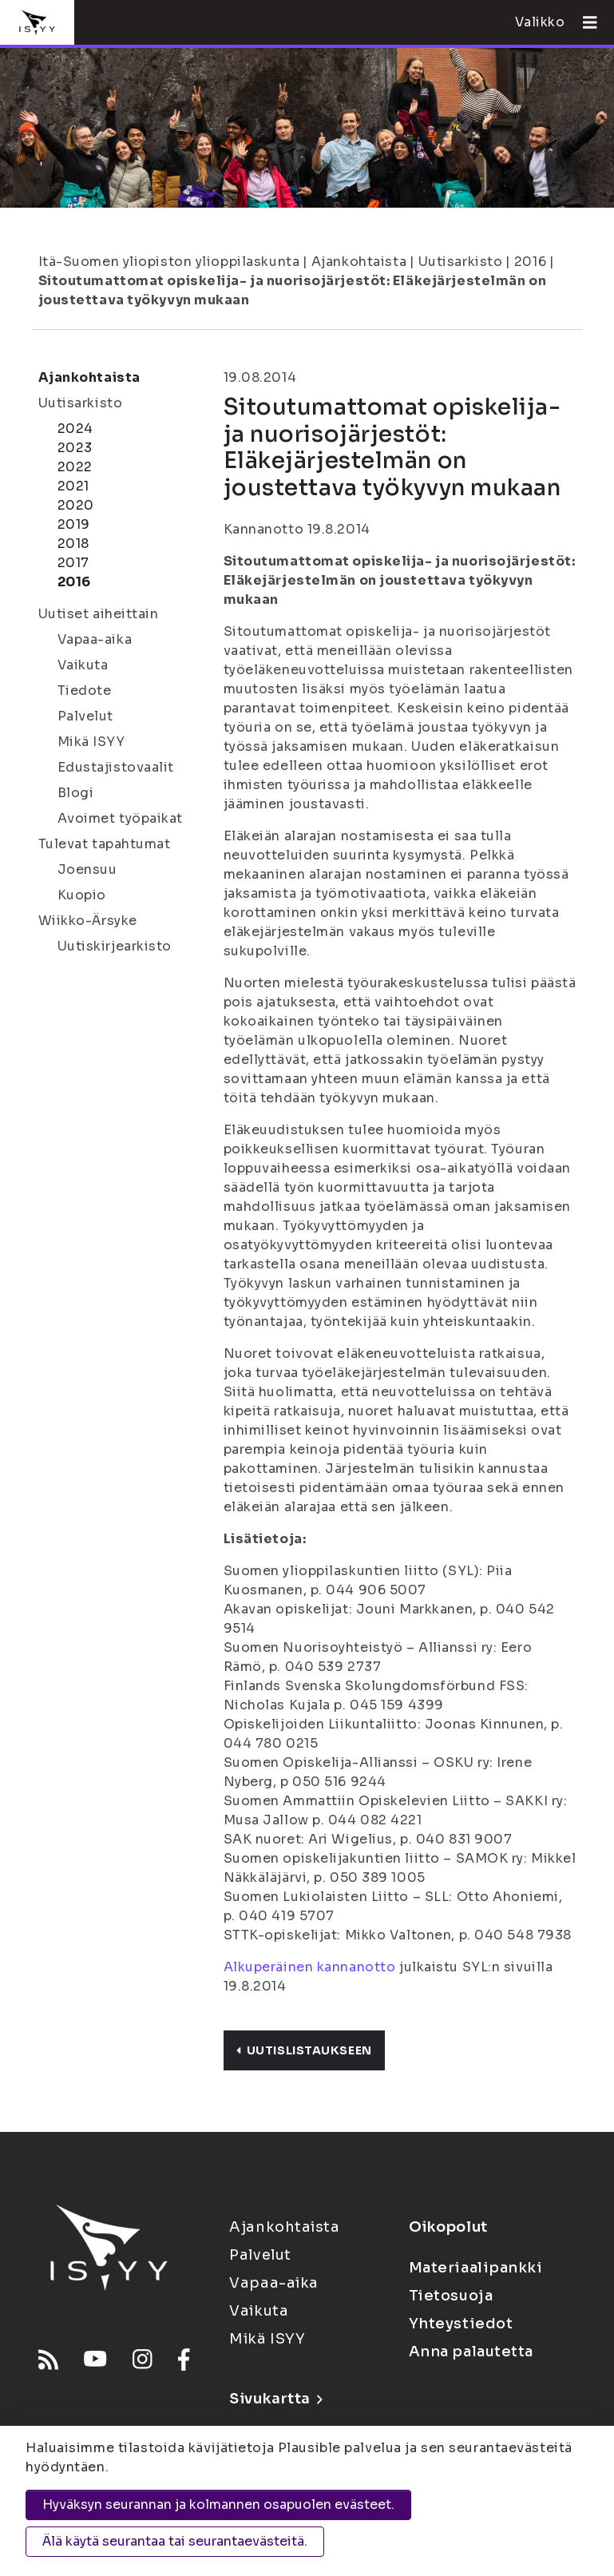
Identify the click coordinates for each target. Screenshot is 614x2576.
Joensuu (87, 869)
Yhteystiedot (461, 2323)
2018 (73, 543)
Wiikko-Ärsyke (87, 920)
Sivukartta (275, 2398)
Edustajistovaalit (116, 767)
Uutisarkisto (460, 261)
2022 (75, 466)
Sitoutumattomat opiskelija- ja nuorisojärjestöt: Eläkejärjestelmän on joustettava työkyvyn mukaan (292, 290)
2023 (75, 447)
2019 (73, 524)
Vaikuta (83, 665)
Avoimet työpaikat (120, 818)
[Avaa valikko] (583, 22)
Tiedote (84, 690)
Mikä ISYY (91, 741)
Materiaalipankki (476, 2267)
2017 (73, 562)
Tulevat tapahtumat (104, 844)
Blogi (75, 792)
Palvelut (85, 716)
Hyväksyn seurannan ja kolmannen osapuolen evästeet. (218, 2504)
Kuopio (81, 895)
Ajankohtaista (358, 261)
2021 (73, 486)
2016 (530, 261)
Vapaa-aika (95, 639)
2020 (75, 505)
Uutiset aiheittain (98, 613)
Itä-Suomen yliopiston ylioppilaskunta (169, 261)
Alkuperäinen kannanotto (310, 1967)
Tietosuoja (451, 2295)
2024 (75, 428)
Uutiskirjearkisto (114, 946)
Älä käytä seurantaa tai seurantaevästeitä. (174, 2541)
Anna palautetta (471, 2351)
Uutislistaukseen (304, 2050)
